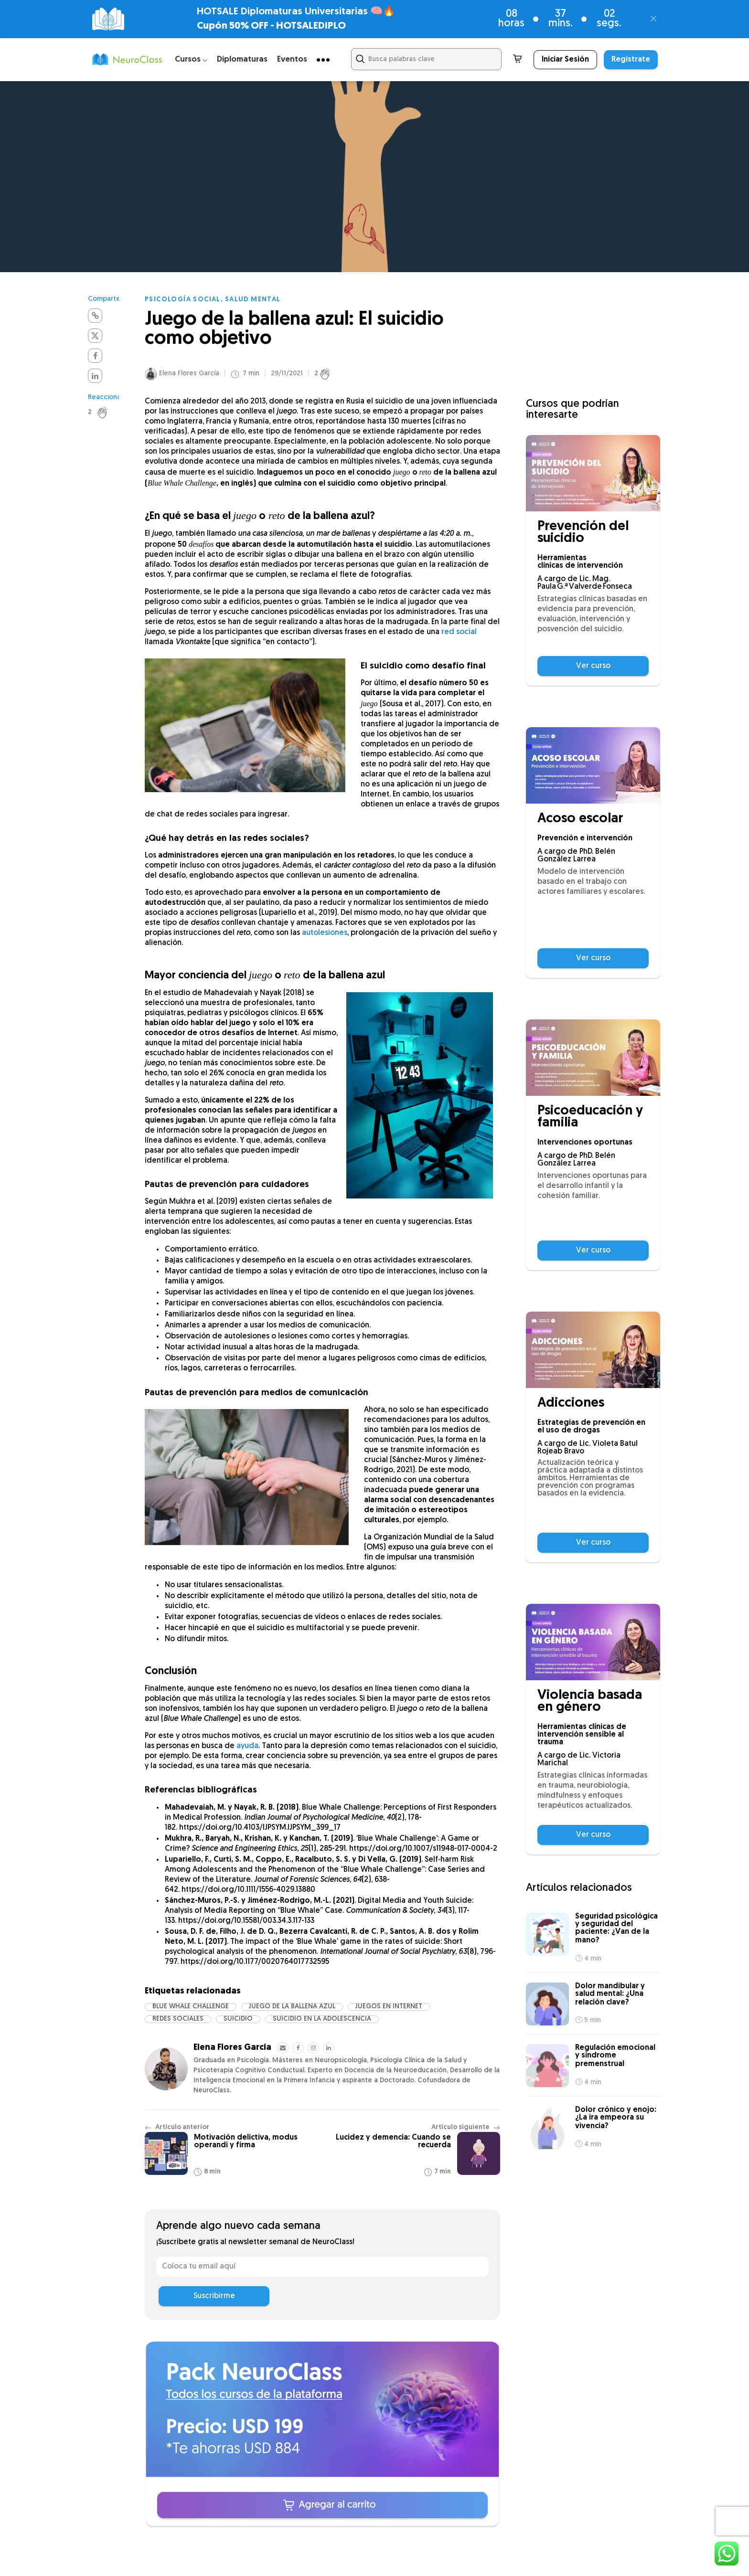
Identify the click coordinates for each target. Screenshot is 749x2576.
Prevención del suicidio (583, 533)
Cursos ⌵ (191, 59)
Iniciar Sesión (565, 60)
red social (459, 632)
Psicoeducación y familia (590, 1117)
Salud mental (253, 299)
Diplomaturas (242, 59)
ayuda (247, 1746)
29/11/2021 (287, 374)
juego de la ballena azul (292, 2006)
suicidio (238, 2019)
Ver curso (593, 666)
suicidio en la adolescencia (322, 2019)
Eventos (292, 59)
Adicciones (570, 1404)
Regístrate (630, 60)
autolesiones (324, 933)
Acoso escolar (580, 819)
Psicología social (183, 299)
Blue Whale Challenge (190, 2006)
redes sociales (177, 2019)
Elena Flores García (189, 373)
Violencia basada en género (589, 1702)
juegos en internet (388, 2006)
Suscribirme (214, 2296)
